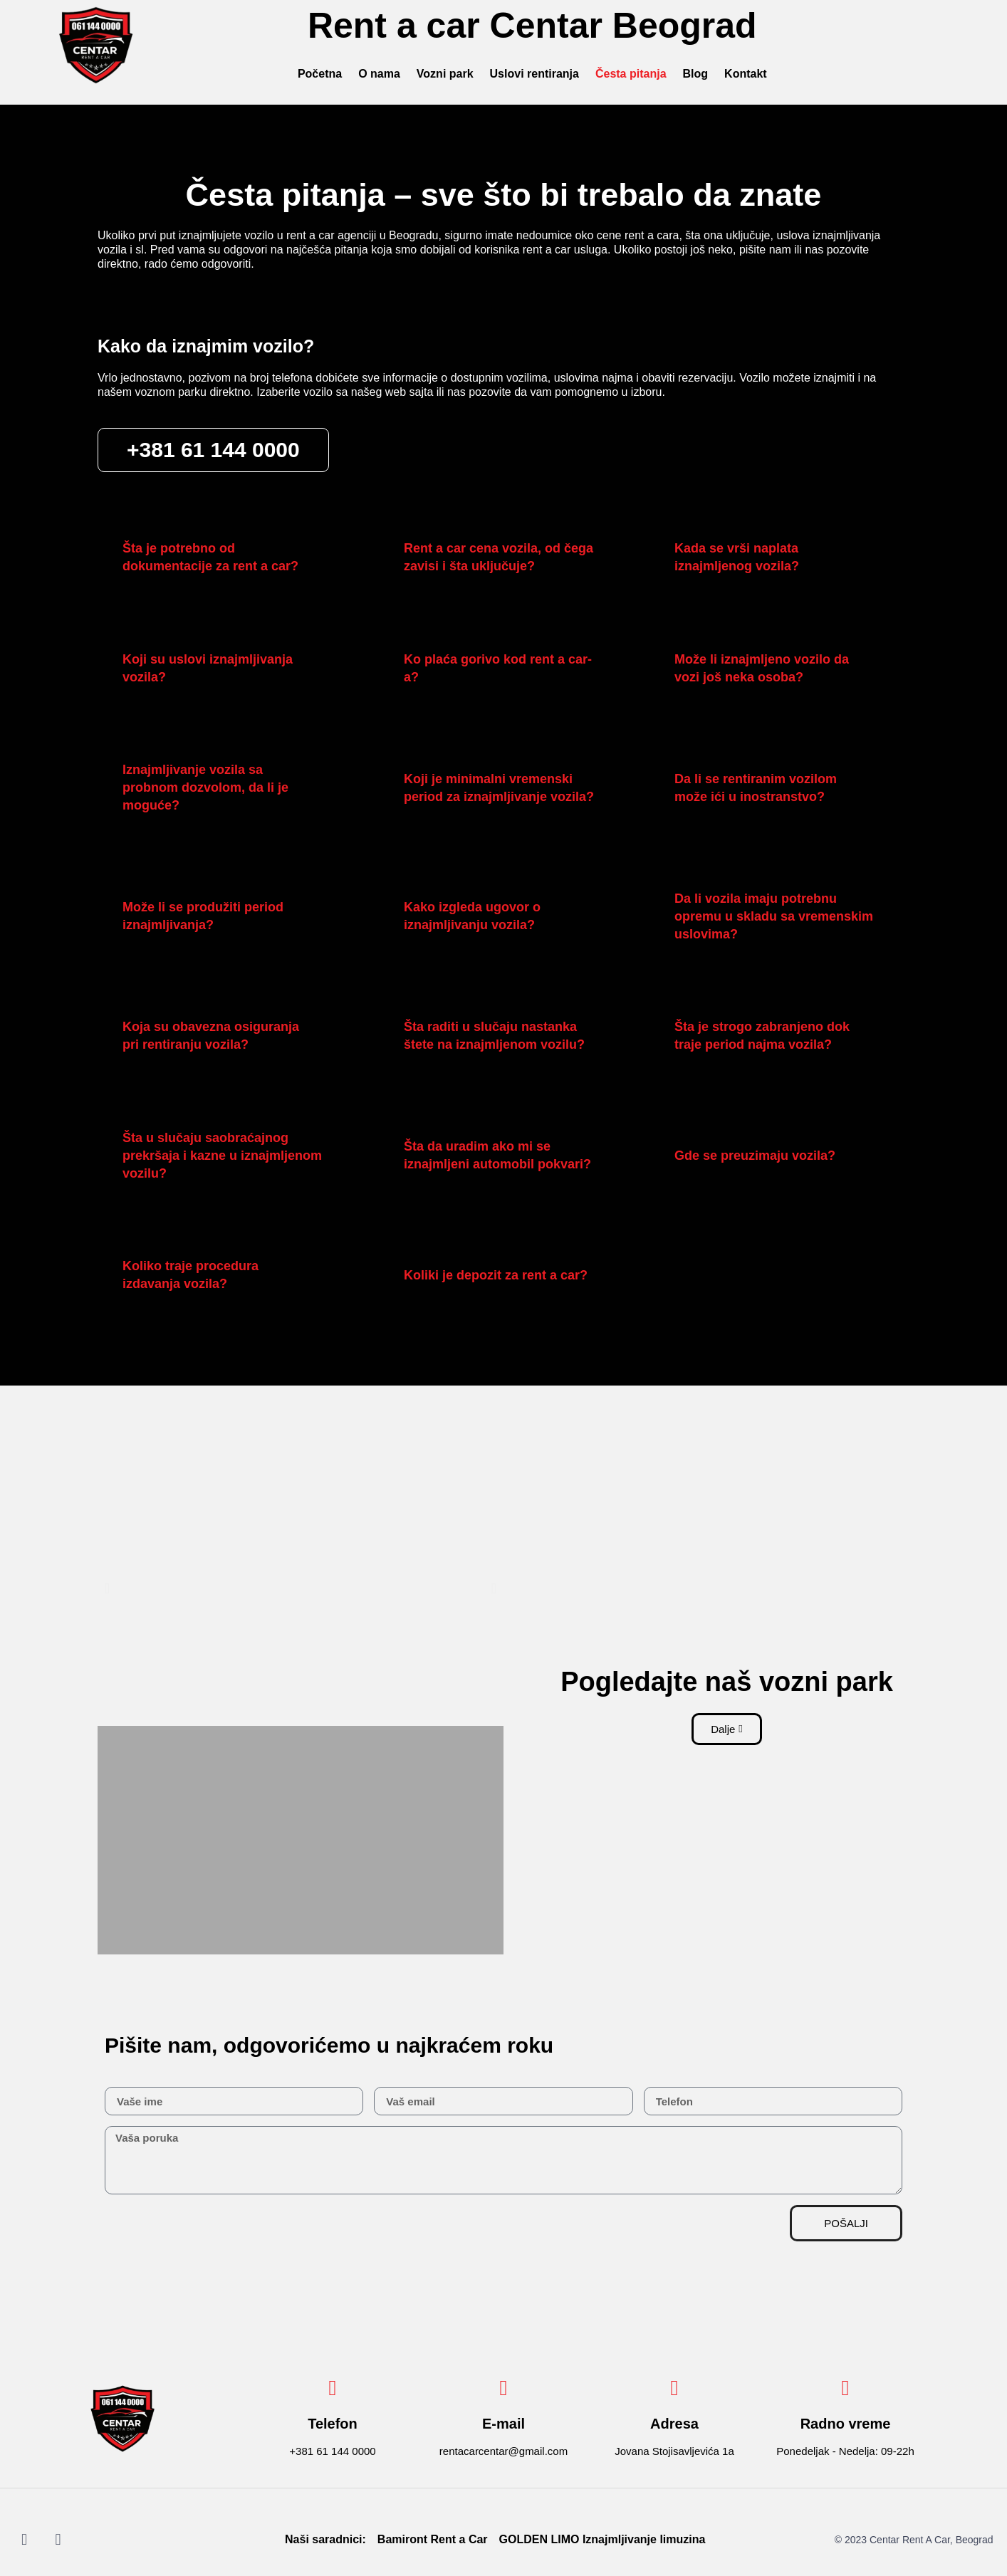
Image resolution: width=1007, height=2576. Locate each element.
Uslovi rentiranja (534, 74)
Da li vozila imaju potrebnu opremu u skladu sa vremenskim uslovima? (773, 916)
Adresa (674, 2423)
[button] (227, 557)
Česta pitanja (631, 74)
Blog (696, 74)
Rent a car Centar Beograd (532, 26)
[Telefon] (332, 2388)
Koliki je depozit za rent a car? (496, 1275)
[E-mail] (503, 2388)
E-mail (503, 2423)
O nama (379, 74)
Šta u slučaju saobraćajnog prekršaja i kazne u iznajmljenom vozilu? (222, 1155)
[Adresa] (674, 2388)
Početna (320, 74)
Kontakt (745, 74)
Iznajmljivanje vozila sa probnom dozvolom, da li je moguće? (205, 787)
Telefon (333, 2423)
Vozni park (445, 74)
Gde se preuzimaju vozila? (754, 1155)
